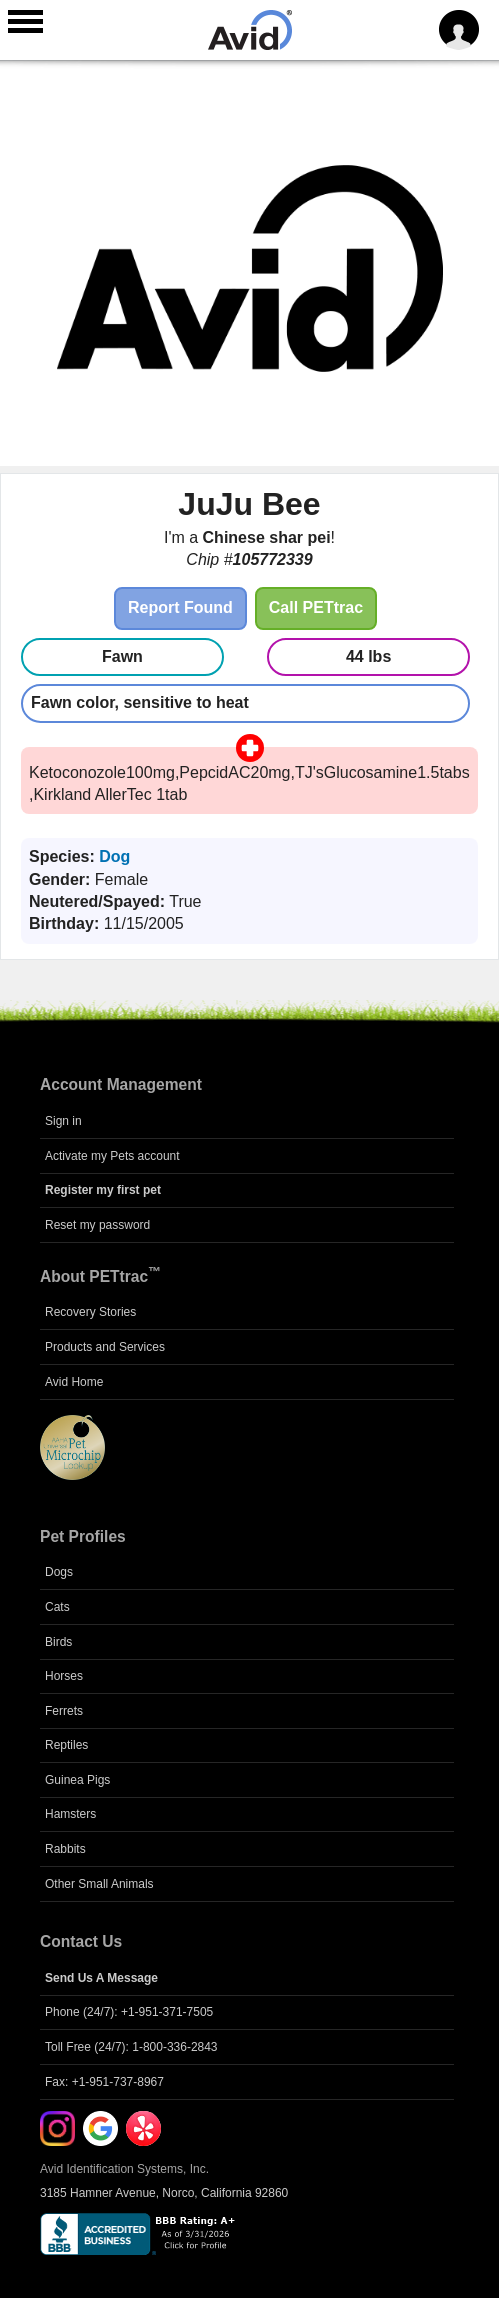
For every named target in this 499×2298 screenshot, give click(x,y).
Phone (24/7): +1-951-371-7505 (129, 2012)
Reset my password (97, 1225)
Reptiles (66, 1745)
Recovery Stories (90, 1312)
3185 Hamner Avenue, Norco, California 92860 (164, 2193)
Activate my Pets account (112, 1156)
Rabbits (65, 1849)
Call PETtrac (316, 607)
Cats (57, 1607)
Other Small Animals (99, 1884)
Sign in (63, 1121)
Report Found (180, 607)
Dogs (59, 1572)
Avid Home (74, 1382)
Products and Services (105, 1347)
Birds (58, 1642)
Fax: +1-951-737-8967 (104, 2082)
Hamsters (70, 1814)
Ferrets (64, 1711)
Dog (114, 856)
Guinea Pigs (77, 1780)
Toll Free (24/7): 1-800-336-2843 (131, 2047)
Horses (64, 1676)
